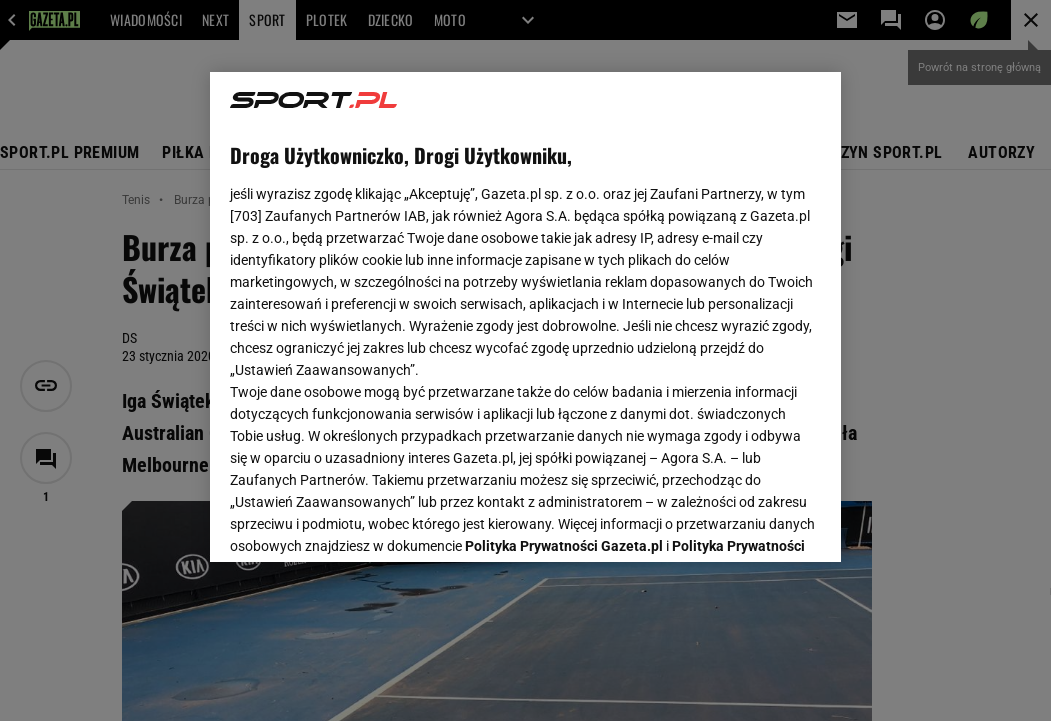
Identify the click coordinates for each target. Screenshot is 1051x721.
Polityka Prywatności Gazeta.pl (564, 308)
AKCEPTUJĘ (753, 523)
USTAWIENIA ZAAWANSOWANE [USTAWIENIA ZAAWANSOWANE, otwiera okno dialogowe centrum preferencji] (361, 522)
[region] (525, 317)
